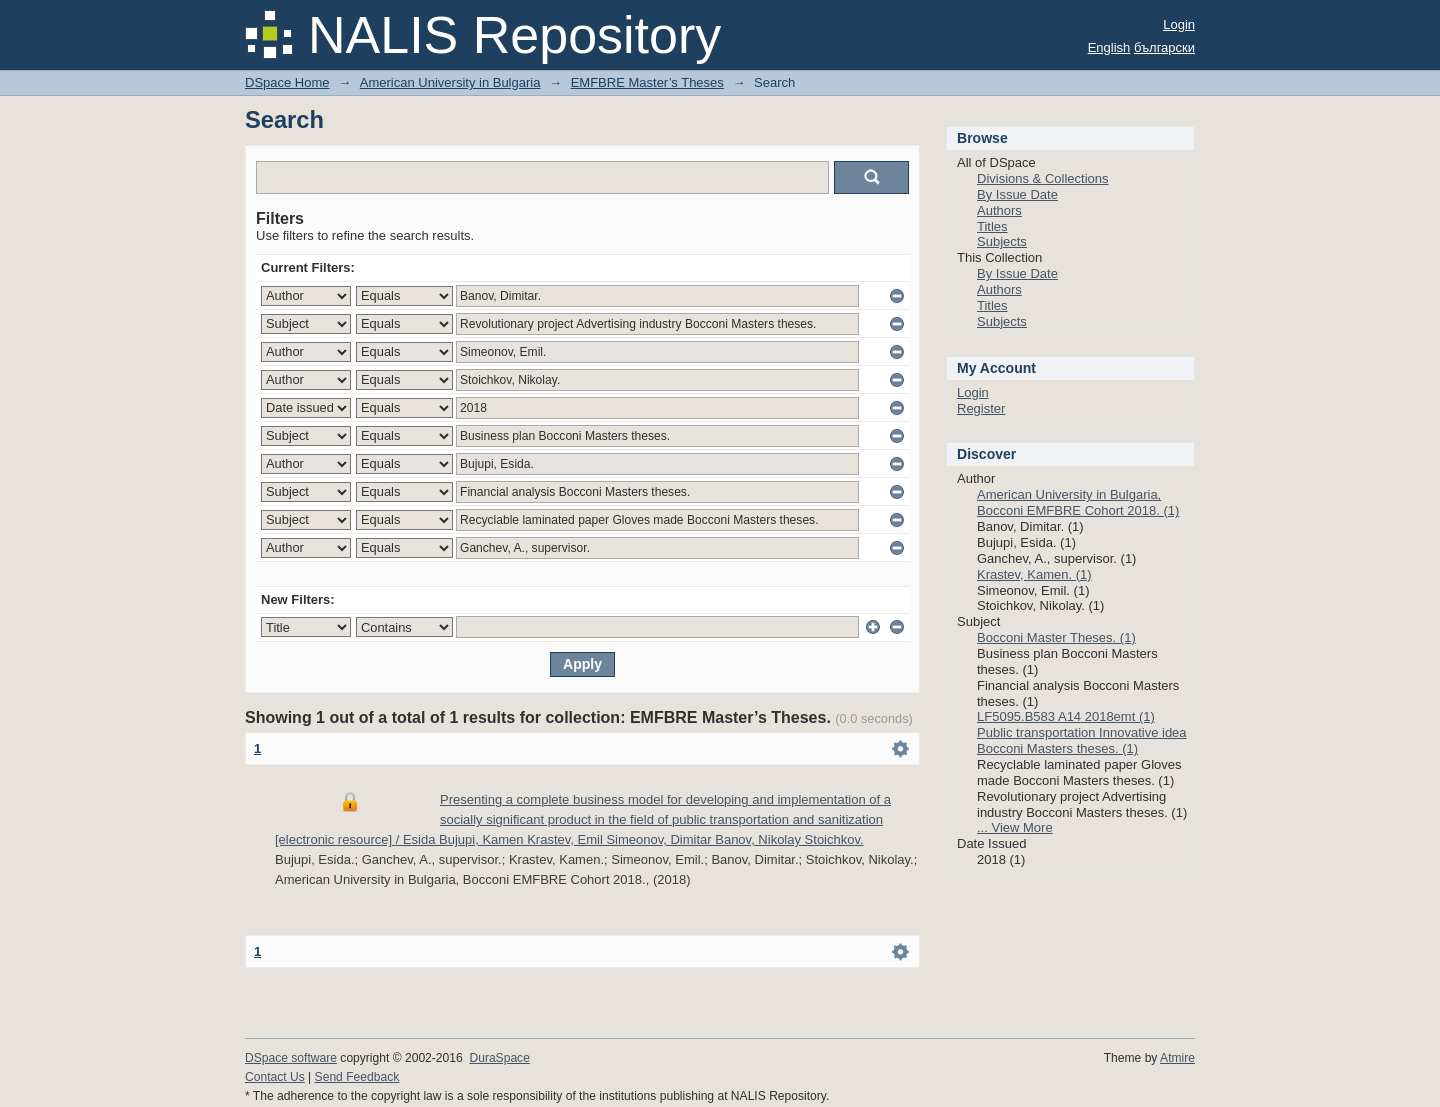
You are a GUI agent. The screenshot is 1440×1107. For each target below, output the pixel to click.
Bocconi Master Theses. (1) (1056, 637)
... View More (1015, 827)
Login (1179, 24)
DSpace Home (287, 82)
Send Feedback (357, 1077)
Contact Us (275, 1077)
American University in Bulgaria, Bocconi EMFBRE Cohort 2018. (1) (1078, 502)
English (1109, 47)
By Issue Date (1017, 194)
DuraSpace (499, 1058)
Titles (992, 226)
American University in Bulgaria (450, 82)
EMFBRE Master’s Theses (647, 82)
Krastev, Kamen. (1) (1034, 574)
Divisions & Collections (1043, 178)
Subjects (1002, 241)
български (1164, 47)
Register (981, 408)
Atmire (1177, 1058)
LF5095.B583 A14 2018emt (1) (1066, 716)
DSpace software (291, 1058)
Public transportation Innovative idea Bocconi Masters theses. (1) (1082, 740)
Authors (999, 210)
